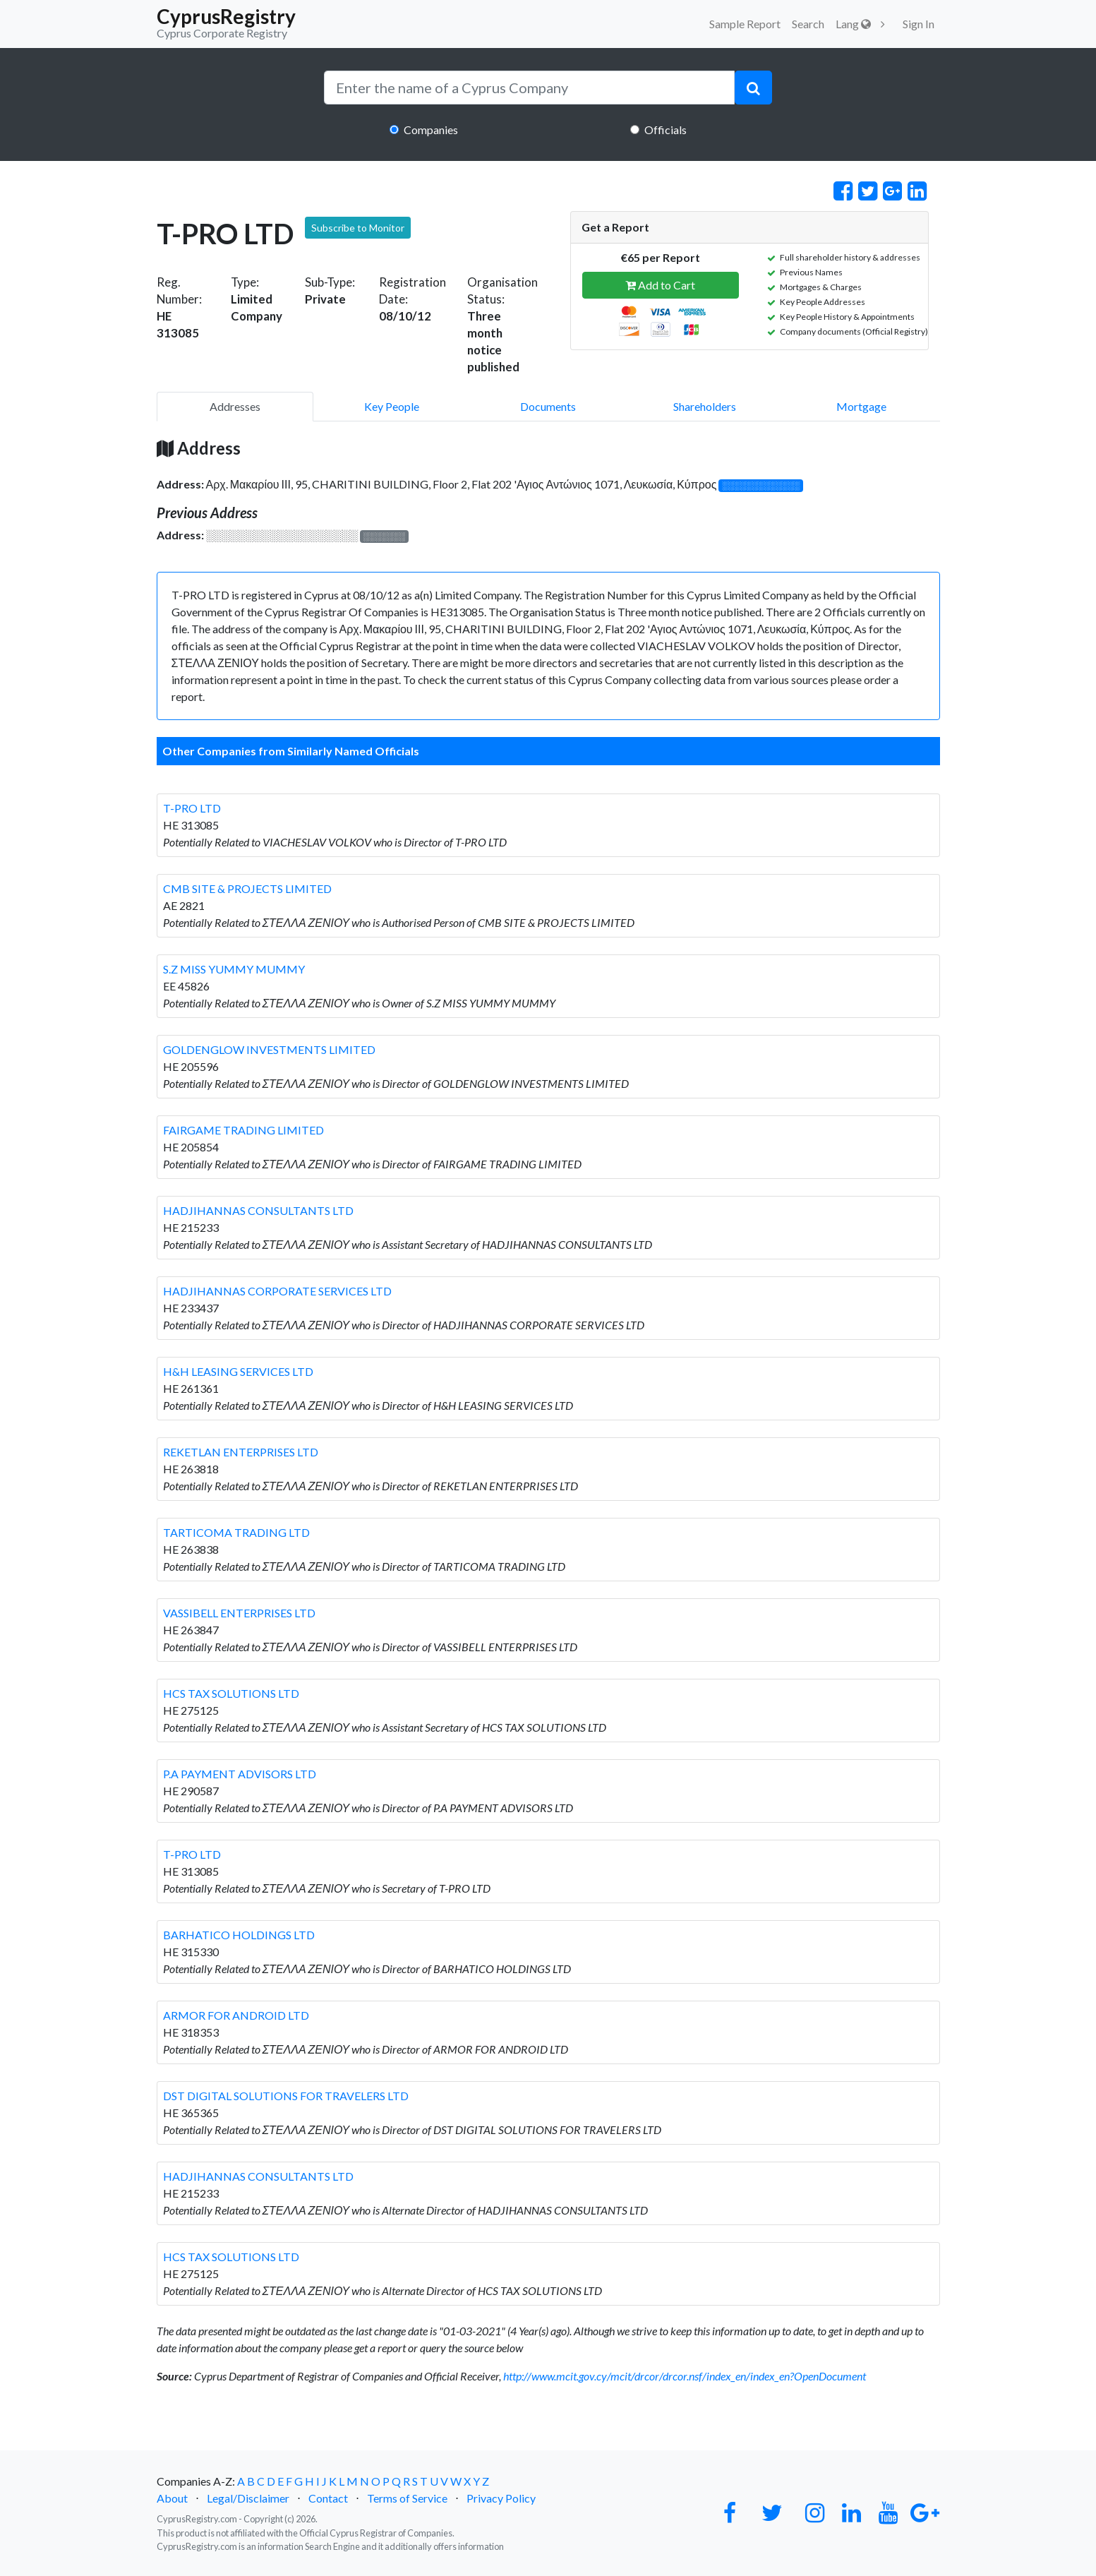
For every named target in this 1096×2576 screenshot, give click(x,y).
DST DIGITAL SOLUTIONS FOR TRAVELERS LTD (286, 2095)
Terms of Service (407, 2498)
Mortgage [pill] (861, 406)
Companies (431, 129)
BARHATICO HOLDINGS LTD (239, 1934)
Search (808, 23)
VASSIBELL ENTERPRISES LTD (239, 1612)
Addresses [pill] (235, 406)
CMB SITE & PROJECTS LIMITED (247, 888)
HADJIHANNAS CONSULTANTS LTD (258, 1210)
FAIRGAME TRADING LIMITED (243, 1130)
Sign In (918, 23)
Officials (665, 129)
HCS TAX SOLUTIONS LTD (231, 1693)
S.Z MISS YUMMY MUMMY (234, 969)
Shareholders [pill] (704, 406)
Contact (328, 2498)
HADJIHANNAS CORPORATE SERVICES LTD (277, 1291)
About (172, 2498)
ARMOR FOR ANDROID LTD (236, 2015)
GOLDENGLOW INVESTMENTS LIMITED (269, 1049)
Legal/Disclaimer (248, 2498)
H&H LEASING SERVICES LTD (238, 1371)
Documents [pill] (548, 406)
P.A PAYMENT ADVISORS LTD (239, 1773)
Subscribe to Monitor (357, 228)
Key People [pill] (391, 406)
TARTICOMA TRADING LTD (236, 1532)
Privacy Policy (501, 2498)
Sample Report (745, 23)
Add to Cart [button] (660, 285)
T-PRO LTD (192, 808)
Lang (853, 23)
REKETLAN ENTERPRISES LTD (240, 1451)
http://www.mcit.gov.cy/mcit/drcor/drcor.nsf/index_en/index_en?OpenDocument (684, 2376)
